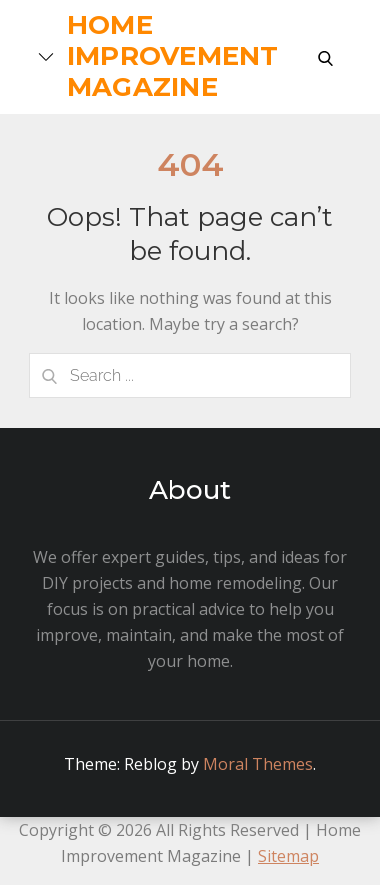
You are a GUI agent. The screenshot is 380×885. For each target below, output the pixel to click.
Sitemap (288, 856)
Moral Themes (258, 764)
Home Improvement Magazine (173, 56)
